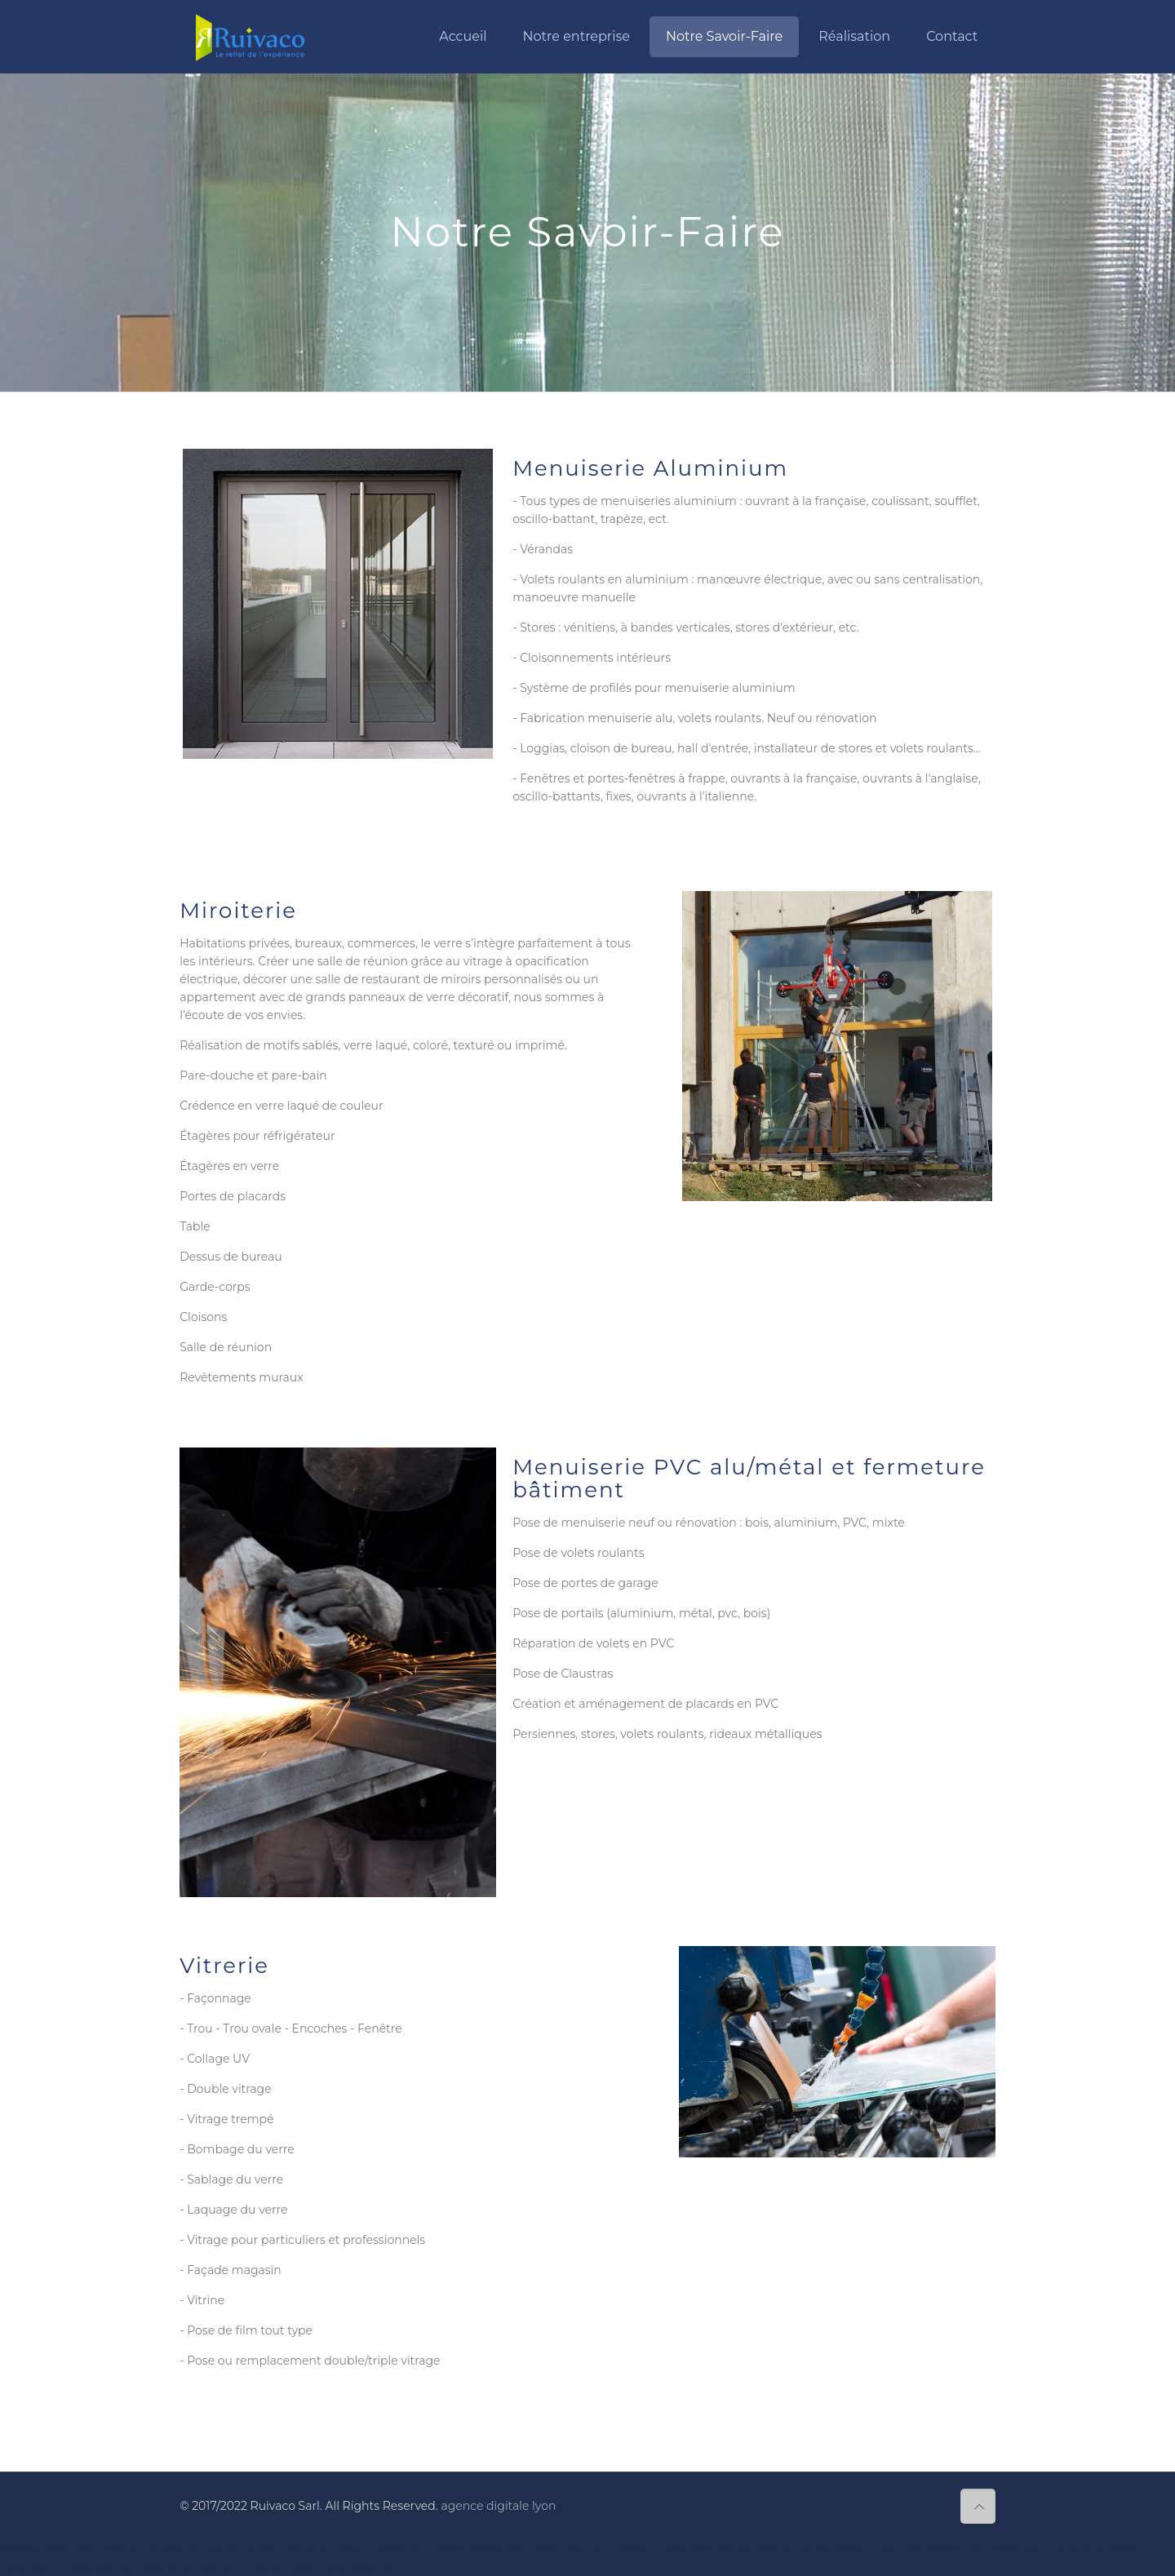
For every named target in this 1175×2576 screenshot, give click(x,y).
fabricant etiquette (612, 2505)
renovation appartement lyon (446, 2549)
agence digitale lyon (498, 2505)
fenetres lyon (195, 2450)
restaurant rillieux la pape (1063, 2549)
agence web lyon (48, 2549)
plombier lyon (573, 2549)
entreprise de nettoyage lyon (819, 2549)
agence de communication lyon (191, 2549)
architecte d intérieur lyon (246, 2567)
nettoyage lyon (945, 2549)
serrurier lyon (322, 2549)
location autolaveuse (675, 2549)
